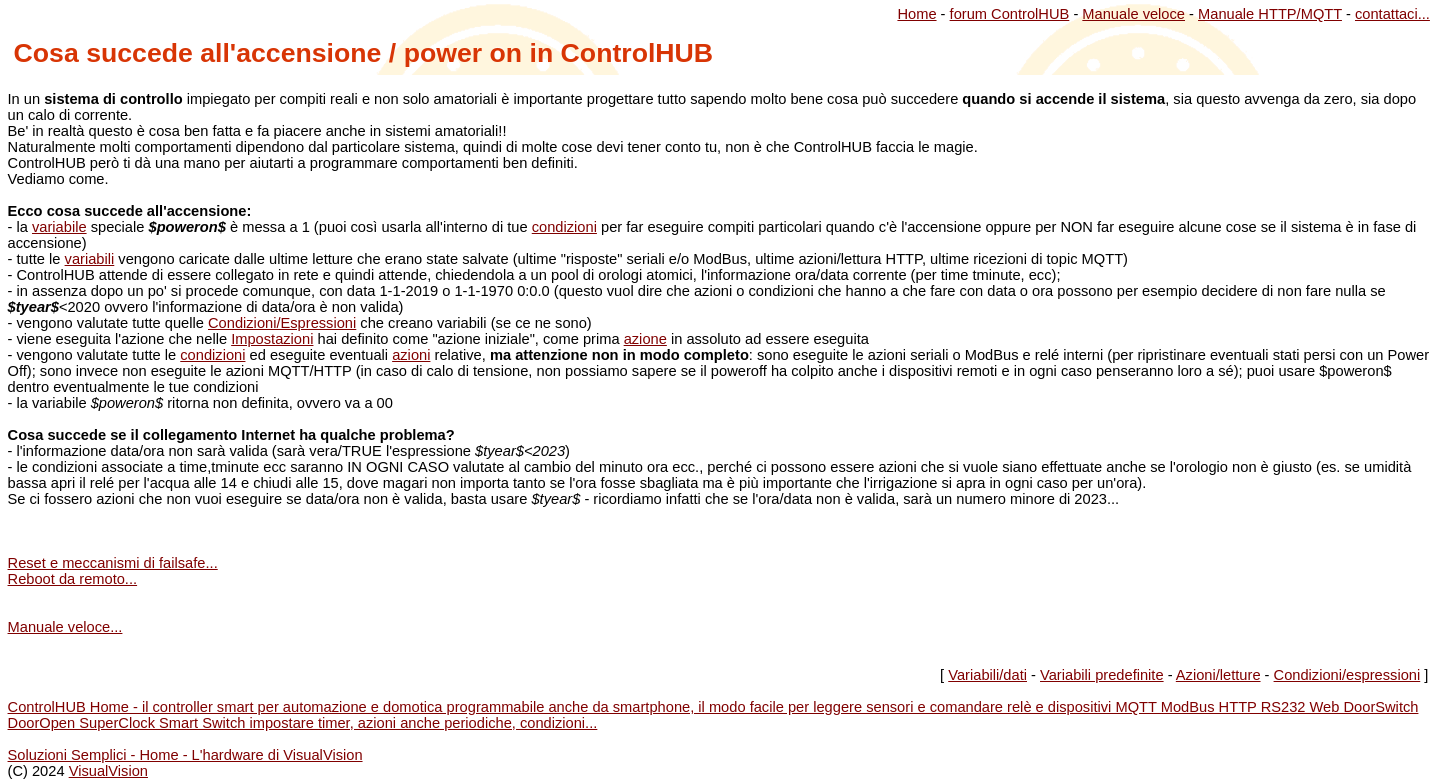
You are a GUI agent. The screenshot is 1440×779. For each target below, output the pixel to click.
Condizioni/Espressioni (282, 323)
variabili (90, 259)
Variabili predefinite (1102, 675)
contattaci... (1392, 14)
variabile (59, 227)
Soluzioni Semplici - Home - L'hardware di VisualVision (185, 755)
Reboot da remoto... (73, 579)
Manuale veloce (1133, 14)
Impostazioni (272, 339)
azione (645, 339)
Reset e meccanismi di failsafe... (113, 563)
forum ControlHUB (1010, 14)
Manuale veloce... (65, 627)
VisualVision (108, 771)
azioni (411, 355)
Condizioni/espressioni (1347, 675)
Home (916, 14)
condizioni (564, 227)
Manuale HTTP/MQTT (1270, 14)
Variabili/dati (987, 675)
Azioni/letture (1218, 675)
